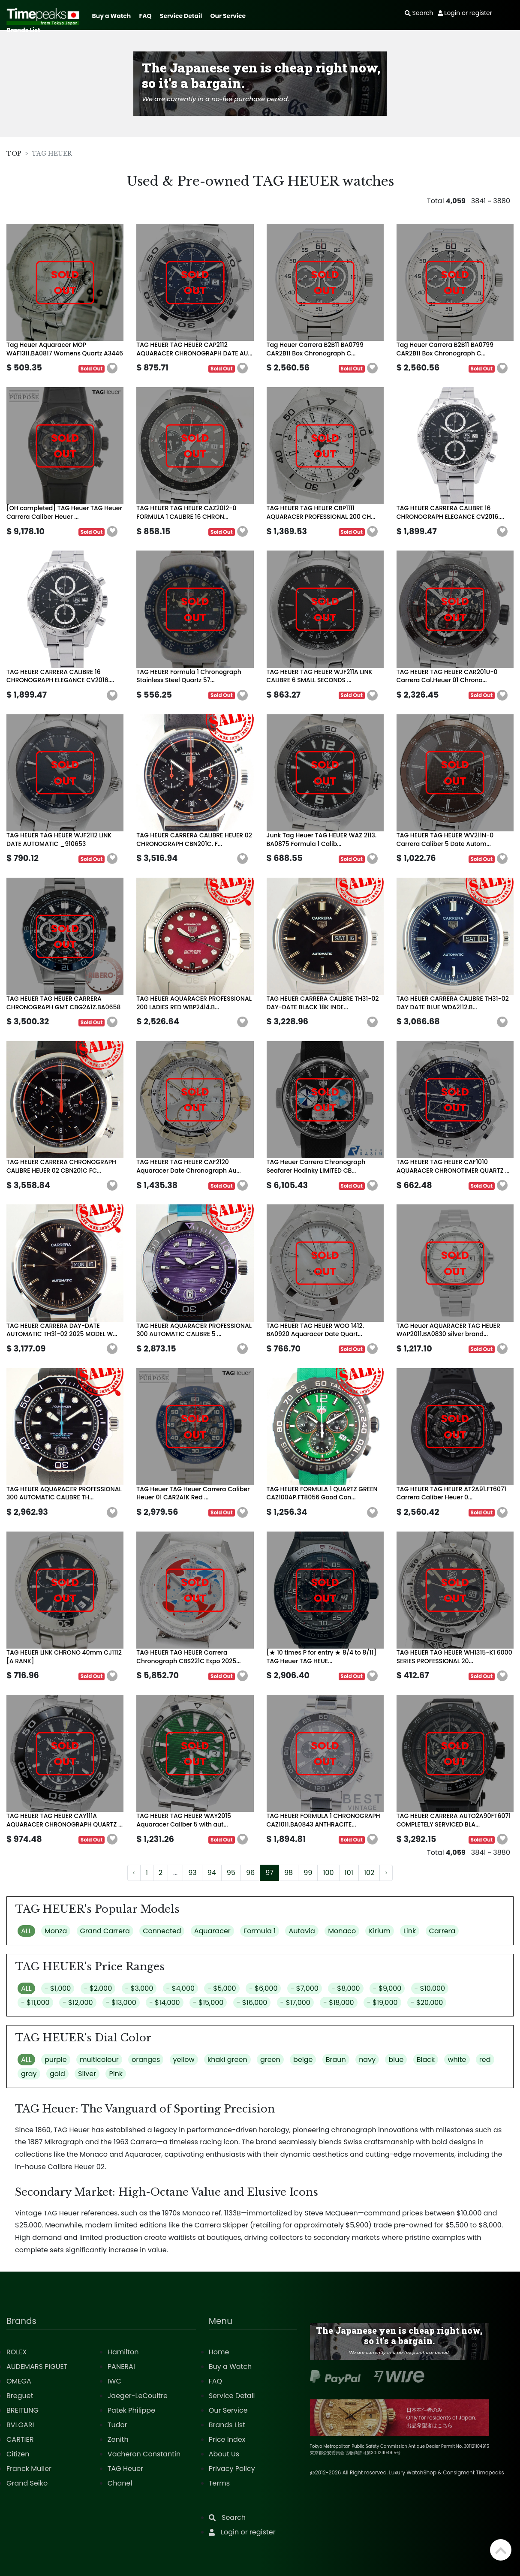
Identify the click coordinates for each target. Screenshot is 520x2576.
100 (328, 1873)
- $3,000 (139, 1988)
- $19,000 (382, 2002)
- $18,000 (338, 2002)
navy (367, 2059)
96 (250, 1873)
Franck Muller (28, 2469)
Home (219, 2352)
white (457, 2059)
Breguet (19, 2396)
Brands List (23, 30)
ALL (26, 1931)
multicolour (99, 2059)
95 (231, 1873)
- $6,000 (263, 1988)
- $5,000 (221, 1988)
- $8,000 (345, 1988)
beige (303, 2059)
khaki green (227, 2059)
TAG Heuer (125, 2469)
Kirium (379, 1931)
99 (308, 1873)
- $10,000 (430, 1988)
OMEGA (18, 2381)
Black (426, 2059)
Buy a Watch (111, 16)
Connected (162, 1931)
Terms (219, 2483)
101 (349, 1873)
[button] (112, 368)
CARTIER (19, 2439)
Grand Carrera (105, 1931)
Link (409, 1931)
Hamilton (123, 2352)
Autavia (302, 1931)
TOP (13, 153)
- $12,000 (78, 2002)
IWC (114, 2381)
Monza (56, 1931)
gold (57, 2074)
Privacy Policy (232, 2469)
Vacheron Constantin (144, 2454)
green (270, 2059)
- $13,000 (121, 2002)
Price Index (227, 2439)
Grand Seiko (27, 2483)
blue (395, 2059)
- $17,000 (295, 2002)
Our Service (228, 16)
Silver (87, 2074)
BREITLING (22, 2410)
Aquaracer (212, 1931)
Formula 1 (259, 1931)
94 (211, 1873)
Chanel (120, 2483)
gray (29, 2074)
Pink (116, 2074)
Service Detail (181, 16)
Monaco (342, 1931)
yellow (184, 2059)
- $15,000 (208, 2002)
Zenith (118, 2439)
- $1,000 (58, 1988)
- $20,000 (427, 2002)
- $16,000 (252, 2002)
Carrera (442, 1931)
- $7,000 (305, 1988)
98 (288, 1873)
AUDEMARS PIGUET (36, 2366)
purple (56, 2059)
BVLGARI (20, 2425)
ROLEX (16, 2352)
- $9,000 (387, 1988)
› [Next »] (386, 1873)
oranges (146, 2059)
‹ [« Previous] (134, 1873)
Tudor (117, 2425)
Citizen (18, 2454)
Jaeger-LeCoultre (138, 2396)
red (485, 2059)
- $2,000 (98, 1988)
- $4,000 (180, 1988)
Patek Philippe (131, 2410)
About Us (224, 2454)
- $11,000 (35, 2002)
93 (192, 1873)
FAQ (145, 16)
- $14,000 (164, 2002)
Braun (336, 2059)
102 (369, 1873)
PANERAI (121, 2366)
